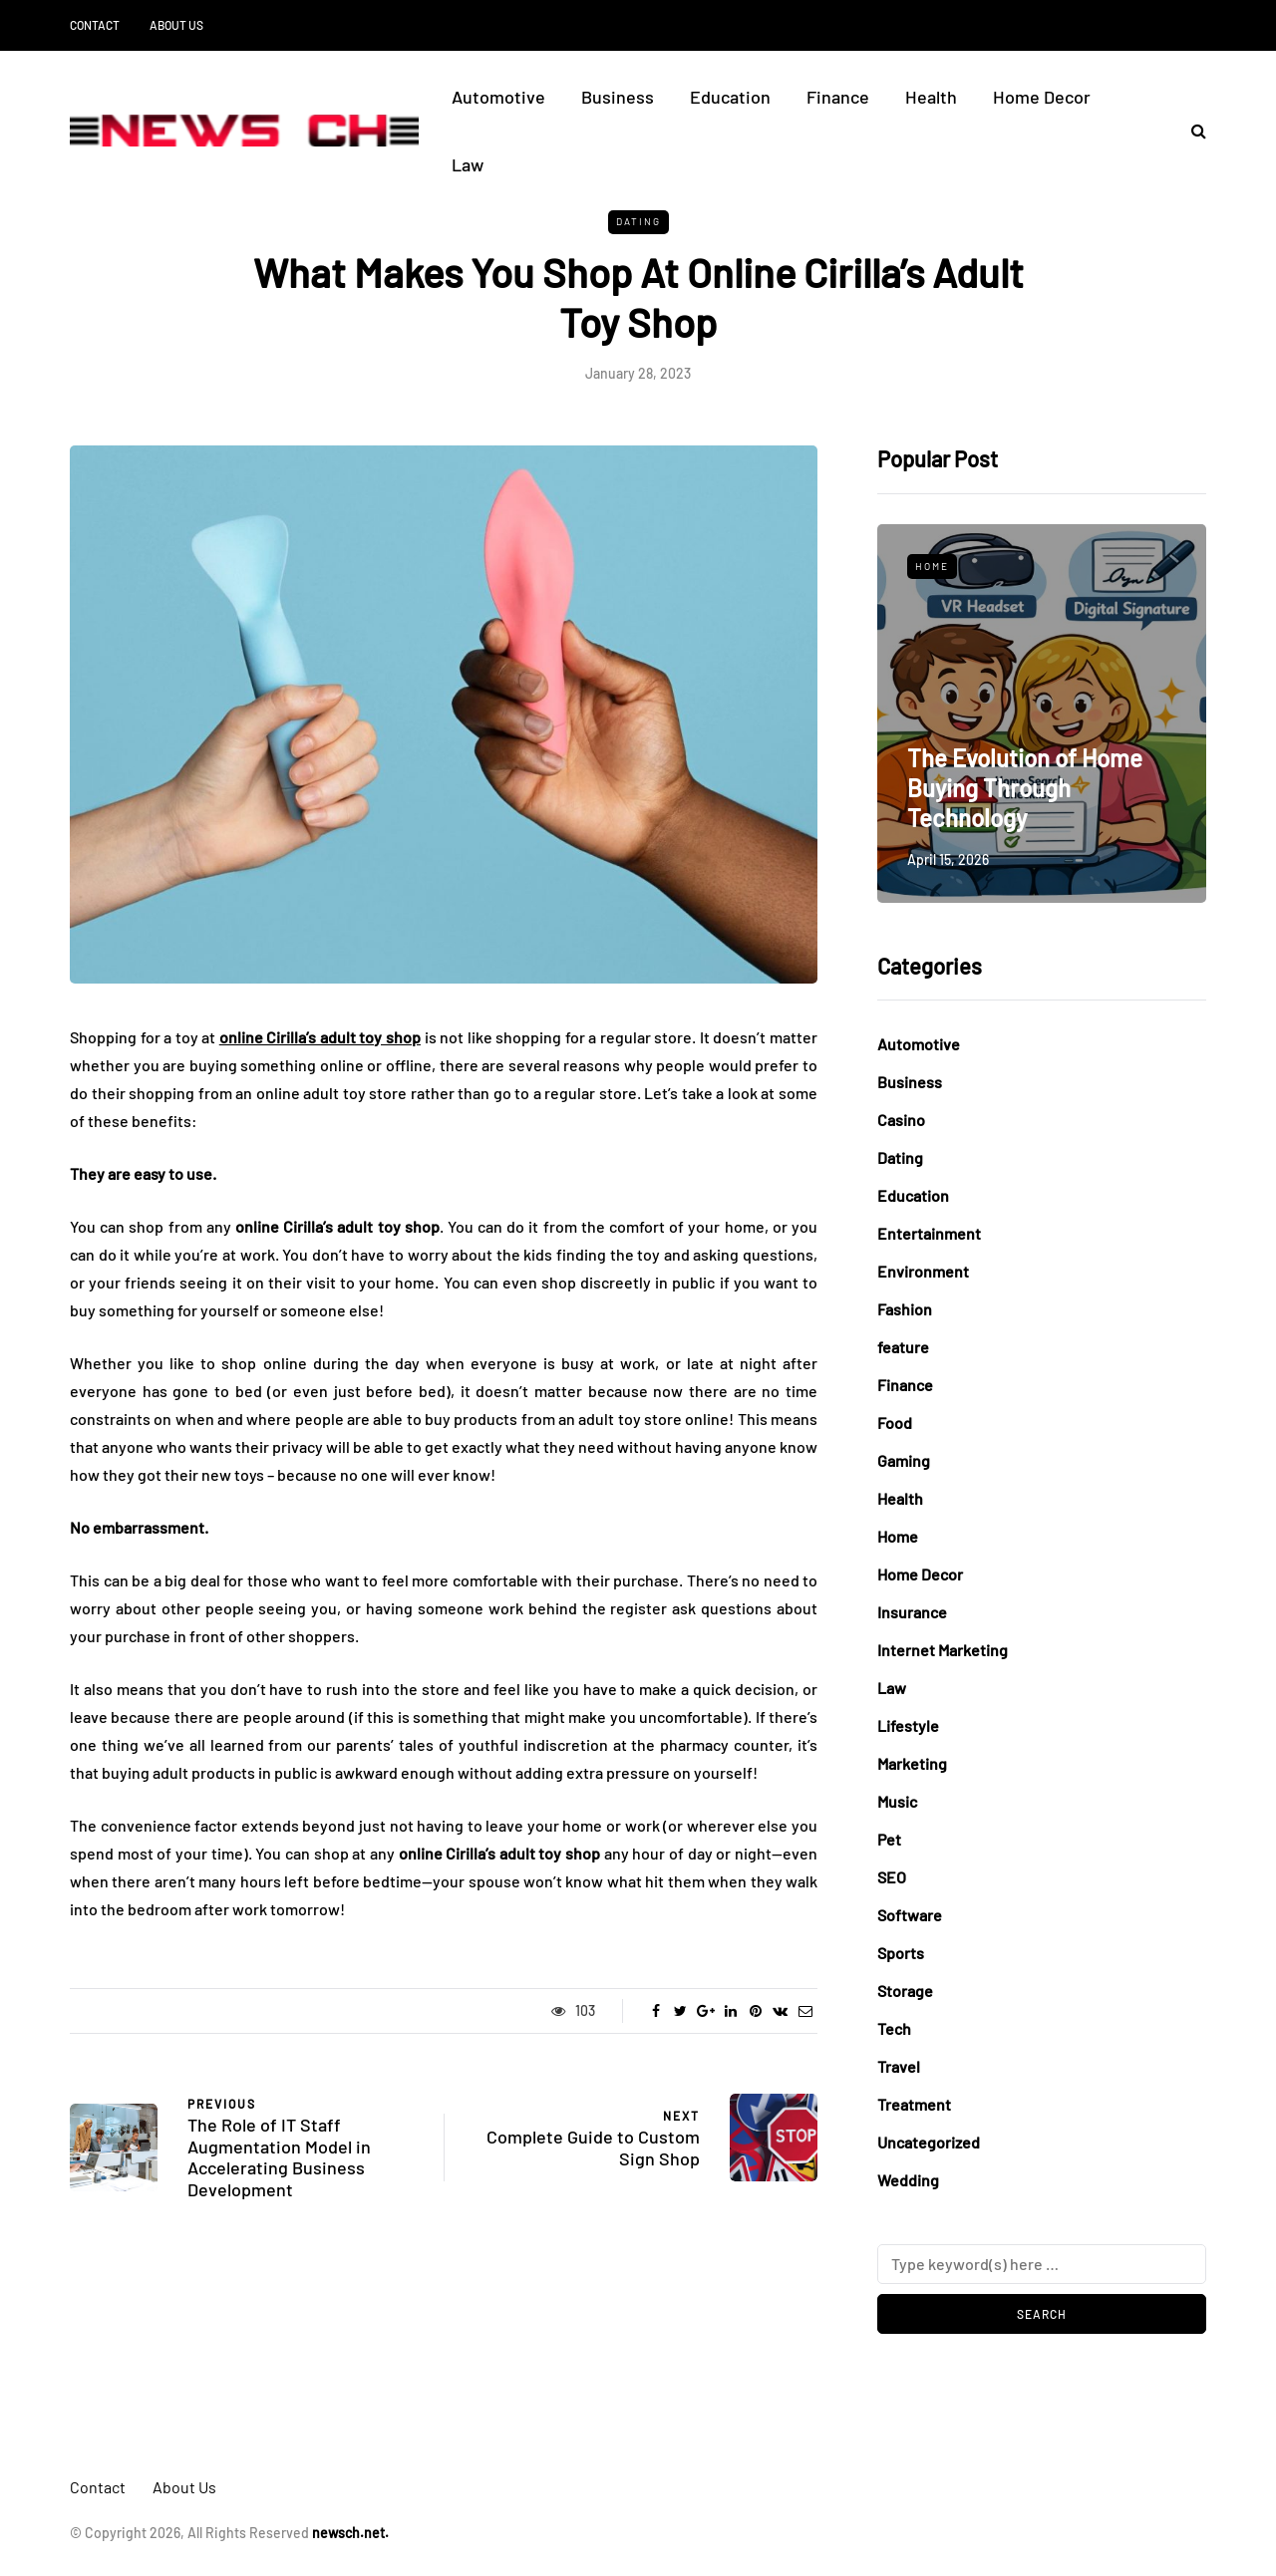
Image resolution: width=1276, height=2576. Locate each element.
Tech (894, 2028)
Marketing (912, 1763)
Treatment (914, 2104)
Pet (889, 1839)
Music (897, 1801)
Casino (901, 1119)
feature (903, 1346)
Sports (900, 1952)
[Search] (1041, 2264)
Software (909, 1914)
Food (894, 1422)
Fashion (904, 1308)
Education (730, 97)
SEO (891, 1876)
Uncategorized (928, 2142)
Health (931, 97)
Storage (905, 1990)
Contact (95, 25)
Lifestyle (908, 1725)
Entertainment (929, 1233)
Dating (638, 221)
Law (467, 164)
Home (932, 566)
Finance (837, 97)
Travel (898, 2066)
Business (617, 97)
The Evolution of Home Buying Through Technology (1024, 787)
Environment (923, 1271)
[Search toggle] (1191, 130)
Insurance (912, 1611)
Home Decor (1042, 97)
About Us (176, 25)
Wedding (908, 2179)
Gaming (903, 1460)
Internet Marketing (942, 1649)
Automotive (498, 97)
